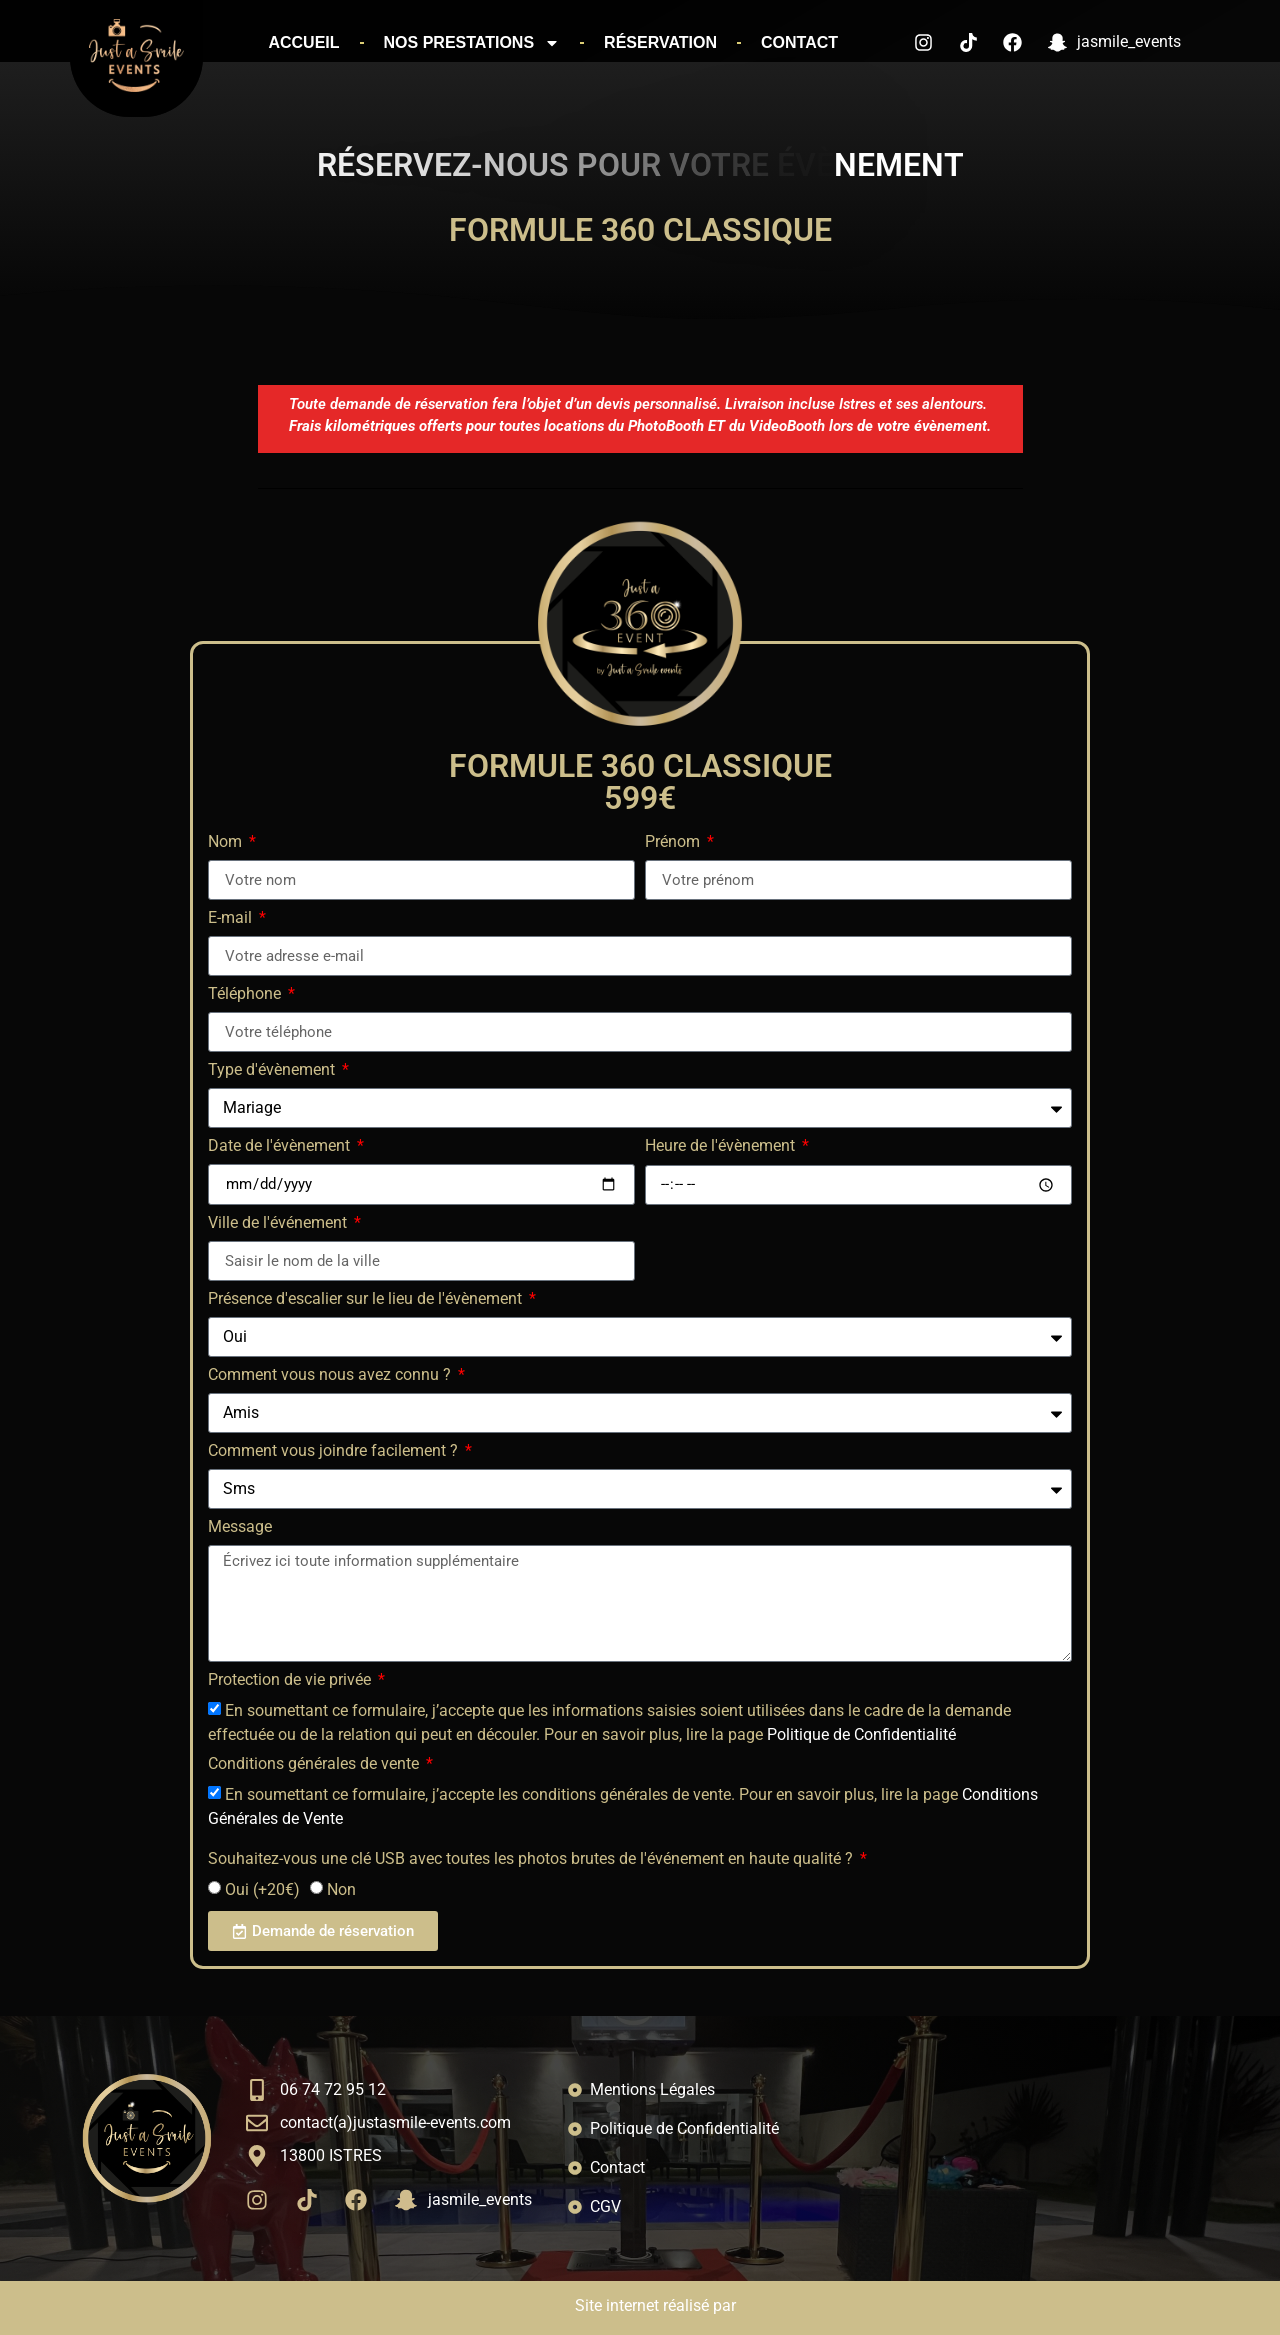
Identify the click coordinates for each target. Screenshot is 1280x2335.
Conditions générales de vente (315, 1764)
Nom (227, 842)
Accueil (303, 42)
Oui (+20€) (262, 1889)
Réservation (660, 42)
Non (341, 1889)
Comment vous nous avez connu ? (331, 1375)
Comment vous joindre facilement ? (335, 1451)
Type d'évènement (273, 1070)
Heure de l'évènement (722, 1146)
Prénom (674, 842)
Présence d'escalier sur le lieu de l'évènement (367, 1299)
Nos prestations (472, 43)
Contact (799, 42)
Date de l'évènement (281, 1146)
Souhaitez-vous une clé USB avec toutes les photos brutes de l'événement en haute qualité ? (532, 1859)
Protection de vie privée (291, 1680)
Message (240, 1527)
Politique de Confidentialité (861, 1734)
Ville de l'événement (279, 1223)
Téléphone (246, 994)
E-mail (232, 918)
